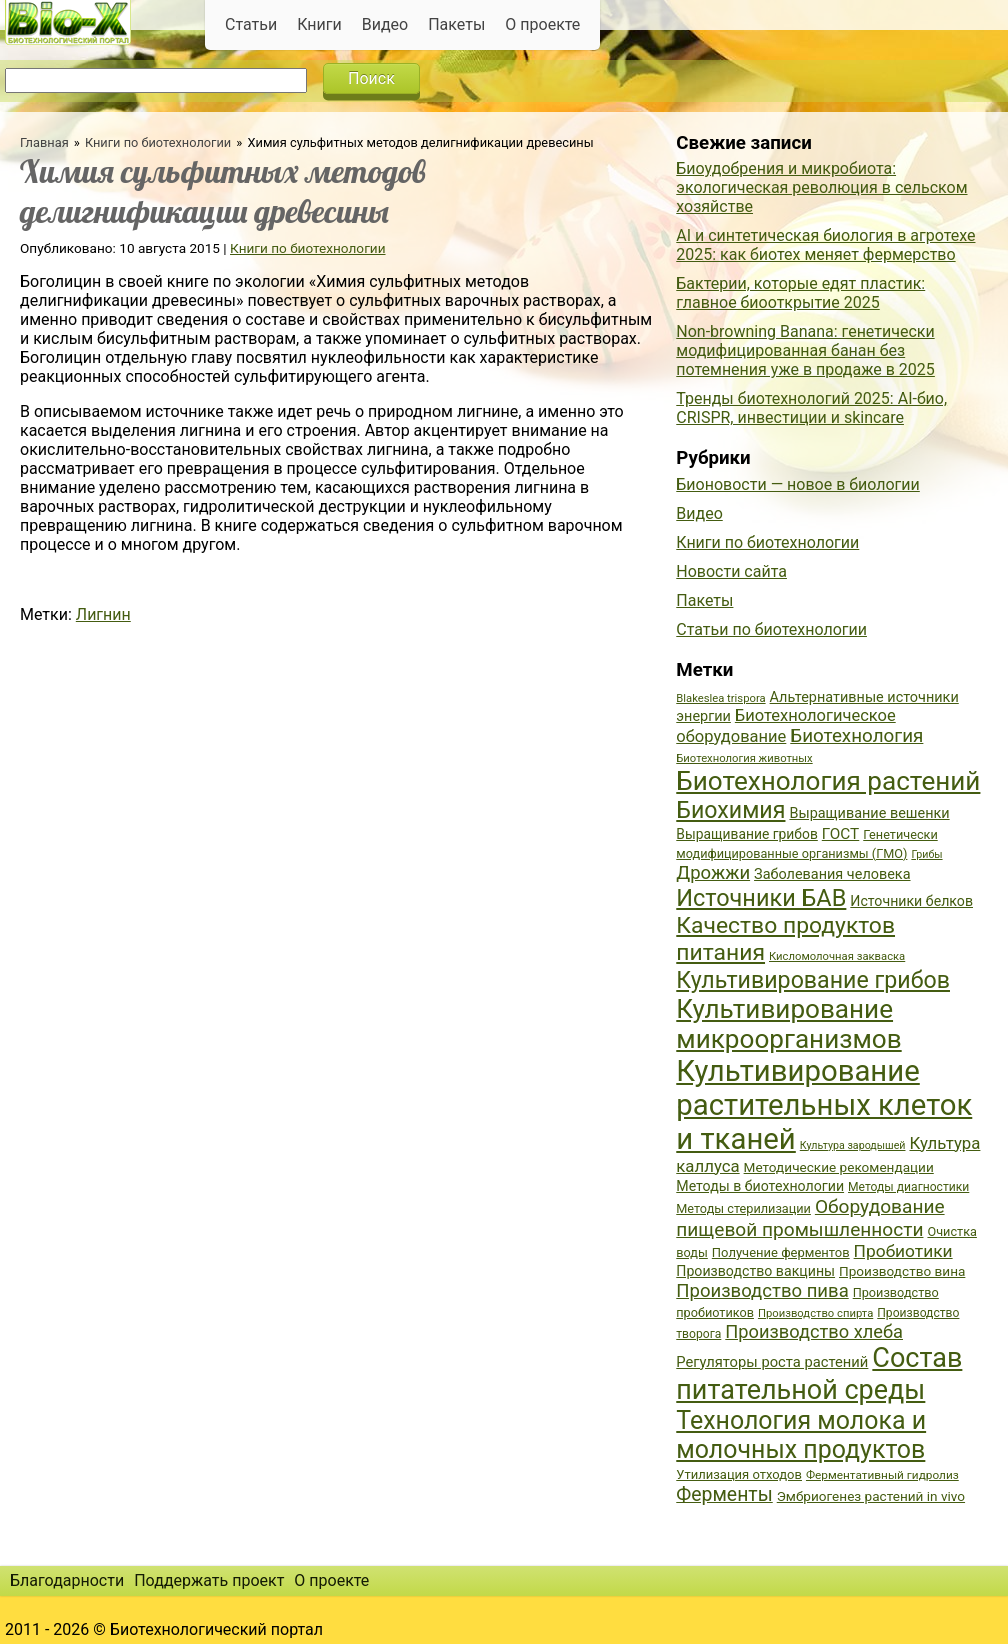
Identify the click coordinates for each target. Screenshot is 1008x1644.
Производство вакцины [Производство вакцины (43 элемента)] (755, 1271)
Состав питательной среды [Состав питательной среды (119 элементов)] (819, 1374)
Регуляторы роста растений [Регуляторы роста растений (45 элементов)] (772, 1362)
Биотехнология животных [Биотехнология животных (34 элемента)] (744, 758)
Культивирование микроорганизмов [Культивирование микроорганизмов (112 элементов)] (788, 1024)
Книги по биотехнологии (158, 142)
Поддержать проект (209, 1580)
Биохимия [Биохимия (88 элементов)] (730, 810)
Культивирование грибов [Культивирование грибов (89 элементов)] (813, 980)
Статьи (251, 24)
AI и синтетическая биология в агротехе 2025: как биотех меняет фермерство (825, 245)
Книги (319, 24)
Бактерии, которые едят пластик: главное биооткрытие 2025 (800, 293)
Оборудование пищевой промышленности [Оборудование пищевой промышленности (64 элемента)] (810, 1218)
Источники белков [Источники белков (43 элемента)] (911, 901)
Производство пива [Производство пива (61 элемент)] (762, 1291)
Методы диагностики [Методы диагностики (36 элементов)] (908, 1187)
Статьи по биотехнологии (771, 629)
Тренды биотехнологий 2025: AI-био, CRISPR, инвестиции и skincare (811, 408)
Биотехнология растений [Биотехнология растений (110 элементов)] (828, 781)
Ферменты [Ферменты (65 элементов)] (724, 1494)
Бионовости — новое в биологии (798, 484)
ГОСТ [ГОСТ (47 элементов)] (840, 834)
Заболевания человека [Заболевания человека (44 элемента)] (832, 874)
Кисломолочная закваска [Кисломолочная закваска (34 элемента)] (837, 956)
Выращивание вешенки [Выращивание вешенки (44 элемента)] (869, 813)
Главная (44, 142)
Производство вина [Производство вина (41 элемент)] (902, 1271)
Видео (385, 24)
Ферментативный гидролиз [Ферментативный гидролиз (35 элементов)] (882, 1475)
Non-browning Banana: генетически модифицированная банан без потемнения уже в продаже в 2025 (805, 350)
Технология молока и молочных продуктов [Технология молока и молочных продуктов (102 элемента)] (801, 1435)
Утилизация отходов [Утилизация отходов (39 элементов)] (739, 1474)
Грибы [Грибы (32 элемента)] (926, 854)
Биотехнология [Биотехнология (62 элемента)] (856, 736)
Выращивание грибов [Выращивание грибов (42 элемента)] (747, 834)
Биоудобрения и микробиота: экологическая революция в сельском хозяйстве (821, 187)
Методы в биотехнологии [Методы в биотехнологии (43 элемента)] (760, 1186)
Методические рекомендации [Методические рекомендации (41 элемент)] (839, 1167)
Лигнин (103, 614)
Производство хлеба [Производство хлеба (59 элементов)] (814, 1331)
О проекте (542, 24)
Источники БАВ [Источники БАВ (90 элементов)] (761, 898)
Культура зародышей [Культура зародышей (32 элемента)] (853, 1145)
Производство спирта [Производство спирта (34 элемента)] (815, 1313)
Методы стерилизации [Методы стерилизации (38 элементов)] (743, 1208)
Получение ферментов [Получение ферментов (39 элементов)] (781, 1252)
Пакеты (456, 24)
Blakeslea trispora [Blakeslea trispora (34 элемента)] (720, 698)
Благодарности (67, 1580)
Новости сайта (731, 571)
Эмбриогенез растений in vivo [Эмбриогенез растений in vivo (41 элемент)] (871, 1496)
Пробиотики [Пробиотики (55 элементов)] (903, 1251)
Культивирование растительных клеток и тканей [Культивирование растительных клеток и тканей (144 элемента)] (824, 1105)
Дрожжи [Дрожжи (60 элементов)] (713, 873)
